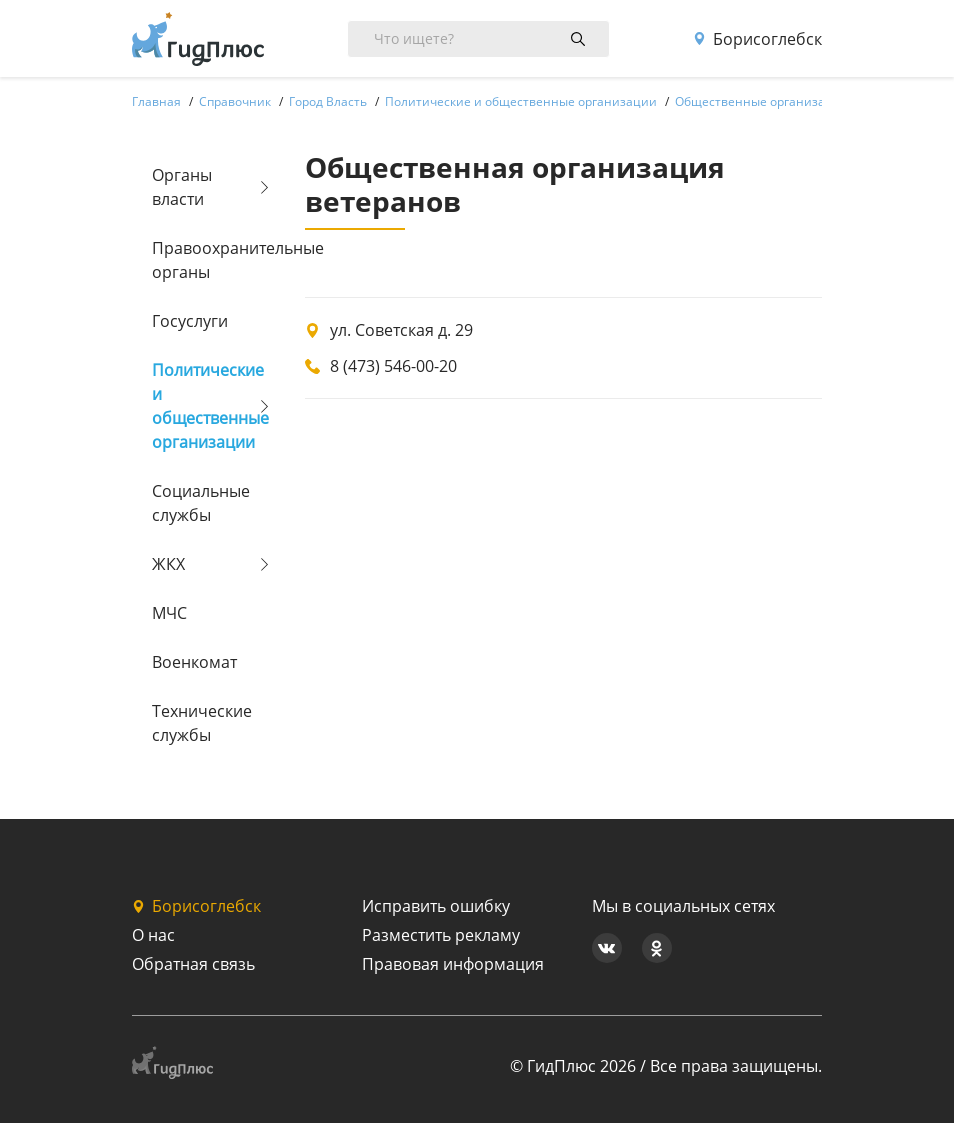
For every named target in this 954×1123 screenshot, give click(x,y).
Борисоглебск (757, 39)
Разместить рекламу (441, 935)
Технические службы (202, 723)
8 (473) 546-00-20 (393, 366)
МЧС (169, 613)
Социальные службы (201, 503)
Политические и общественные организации (203, 406)
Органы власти (182, 187)
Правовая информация (453, 964)
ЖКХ (168, 564)
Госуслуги (190, 321)
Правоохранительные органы (203, 260)
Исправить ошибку (436, 906)
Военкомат (194, 662)
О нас (153, 935)
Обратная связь (193, 964)
